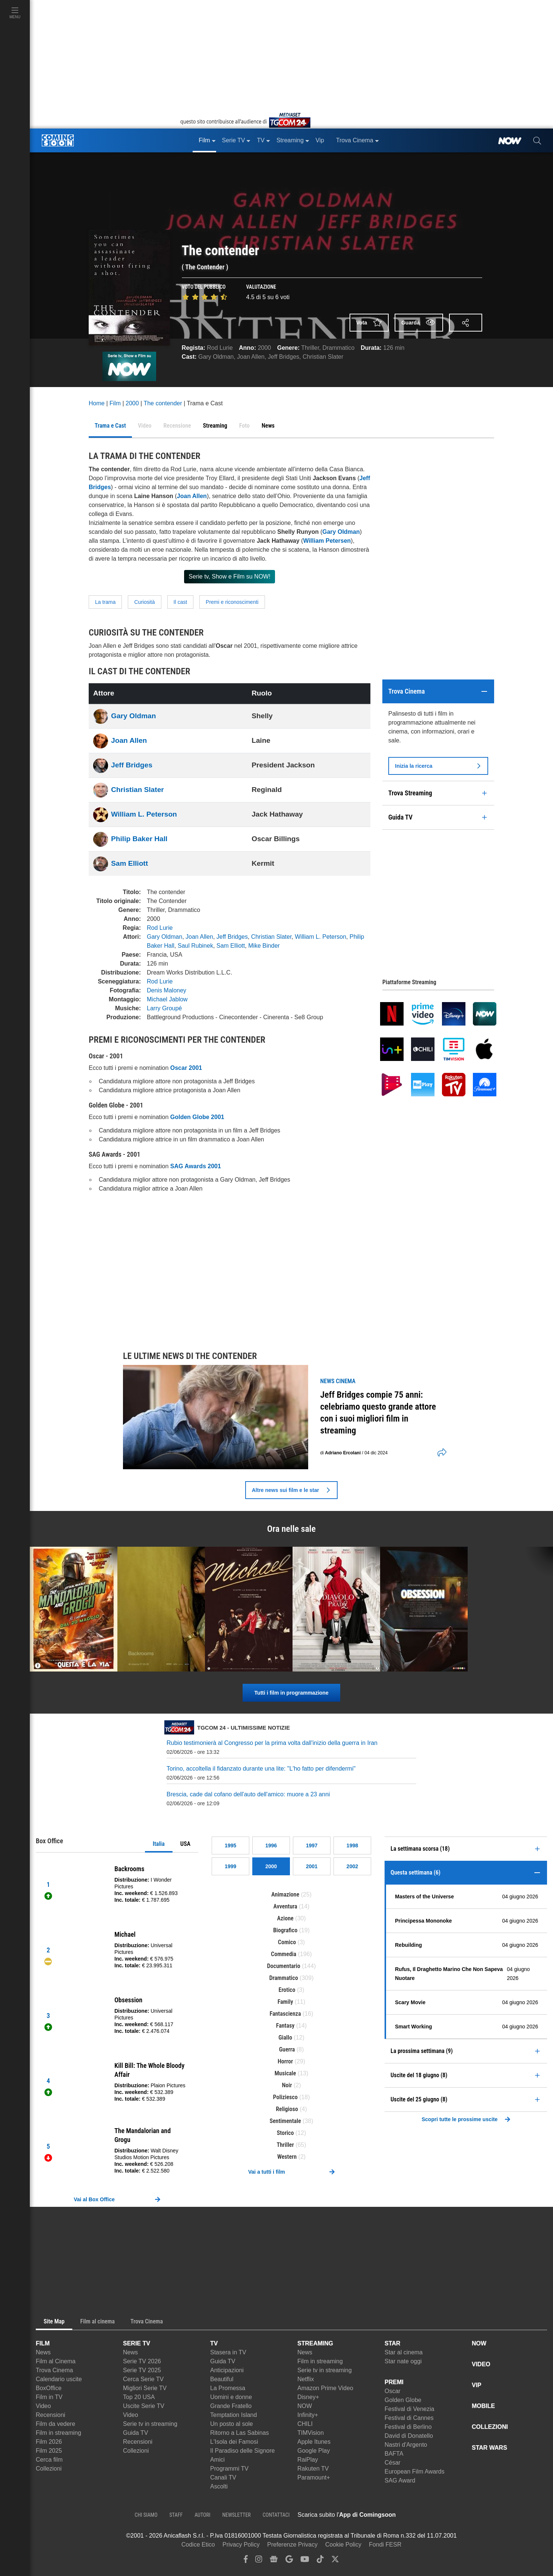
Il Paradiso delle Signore (242, 2450)
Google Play (313, 2450)
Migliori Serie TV (145, 2388)
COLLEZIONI (490, 2427)
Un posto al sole (231, 2424)
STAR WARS (489, 2447)
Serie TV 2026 (142, 2361)
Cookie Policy (343, 2544)
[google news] (274, 2561)
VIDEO (481, 2364)
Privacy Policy (241, 2544)
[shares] (440, 1452)
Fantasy (285, 2025)
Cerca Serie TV (143, 2379)
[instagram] (258, 2561)
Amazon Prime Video (325, 2388)
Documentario (283, 1966)
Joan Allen (251, 357)
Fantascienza (285, 2013)
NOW (304, 2406)
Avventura (285, 1906)
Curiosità (144, 602)
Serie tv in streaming (150, 2424)
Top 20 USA (139, 2397)
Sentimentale (285, 2121)
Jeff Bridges (283, 357)
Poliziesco (285, 2097)
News (43, 2352)
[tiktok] (320, 2561)
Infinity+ (307, 2415)
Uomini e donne (231, 2397)
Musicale (285, 2073)
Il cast (180, 602)
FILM (43, 2343)
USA (185, 1843)
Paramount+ (313, 2477)
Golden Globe (403, 2400)
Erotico (287, 1989)
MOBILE (483, 2406)
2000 (264, 348)
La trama (105, 602)
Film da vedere (55, 2424)
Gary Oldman (216, 357)
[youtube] (304, 2561)
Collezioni (48, 2468)
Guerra (287, 2049)
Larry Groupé (164, 1008)
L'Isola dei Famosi (234, 2442)
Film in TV (49, 2397)
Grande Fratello (231, 2406)
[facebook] (246, 2561)
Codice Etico (198, 2544)
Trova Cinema (54, 2370)
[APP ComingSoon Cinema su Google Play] (474, 2515)
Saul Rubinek (195, 945)
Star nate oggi (403, 2361)
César (393, 2462)
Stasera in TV (228, 2352)
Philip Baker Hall (139, 839)
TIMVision (310, 2433)
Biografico (285, 1930)
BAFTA (394, 2453)
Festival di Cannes (409, 2418)
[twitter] (335, 2561)
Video (43, 2406)
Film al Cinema (56, 2361)
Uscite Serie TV (143, 2406)
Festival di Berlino (408, 2427)
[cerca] (537, 140)
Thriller (310, 348)
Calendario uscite (59, 2379)
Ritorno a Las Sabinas (239, 2433)
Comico (287, 1942)
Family (285, 2001)
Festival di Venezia (409, 2409)
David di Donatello (409, 2436)
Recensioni (50, 2415)
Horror (285, 2061)
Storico (285, 2132)
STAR (392, 2343)
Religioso (287, 2109)
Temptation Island (233, 2415)
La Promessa (227, 2388)
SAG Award (400, 2480)
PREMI (394, 2382)
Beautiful (221, 2379)
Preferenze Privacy (292, 2544)
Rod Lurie (220, 348)
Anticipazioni (227, 2370)
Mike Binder (263, 945)
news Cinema (338, 1381)
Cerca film (49, 2459)
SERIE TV (136, 2343)
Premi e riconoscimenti (232, 602)
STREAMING (315, 2343)
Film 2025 (49, 2450)
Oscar (393, 2391)
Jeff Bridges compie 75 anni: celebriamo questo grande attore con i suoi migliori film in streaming (378, 1413)
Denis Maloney (166, 990)
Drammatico (338, 348)
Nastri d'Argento (406, 2445)
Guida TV (135, 2433)
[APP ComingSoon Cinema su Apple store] (422, 2515)
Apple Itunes (314, 2442)
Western (287, 2156)
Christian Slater (323, 357)
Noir (287, 2085)
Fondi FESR (385, 2544)
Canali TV (223, 2477)
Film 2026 (49, 2442)
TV (214, 2343)
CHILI (305, 2424)
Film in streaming (58, 2433)
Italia (159, 1843)
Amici (217, 2459)
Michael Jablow (167, 999)
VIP (476, 2385)
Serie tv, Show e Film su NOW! (229, 576)
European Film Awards (415, 2471)
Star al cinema (404, 2352)
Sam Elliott (129, 863)
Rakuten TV (313, 2468)
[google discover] (289, 2561)
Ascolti (219, 2486)
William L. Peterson (144, 814)
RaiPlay (307, 2459)
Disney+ (308, 2397)
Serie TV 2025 (142, 2370)
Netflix (305, 2379)
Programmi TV (229, 2468)
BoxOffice (48, 2388)
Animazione (285, 1894)
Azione (285, 1918)
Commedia (283, 1954)
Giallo (285, 2037)
